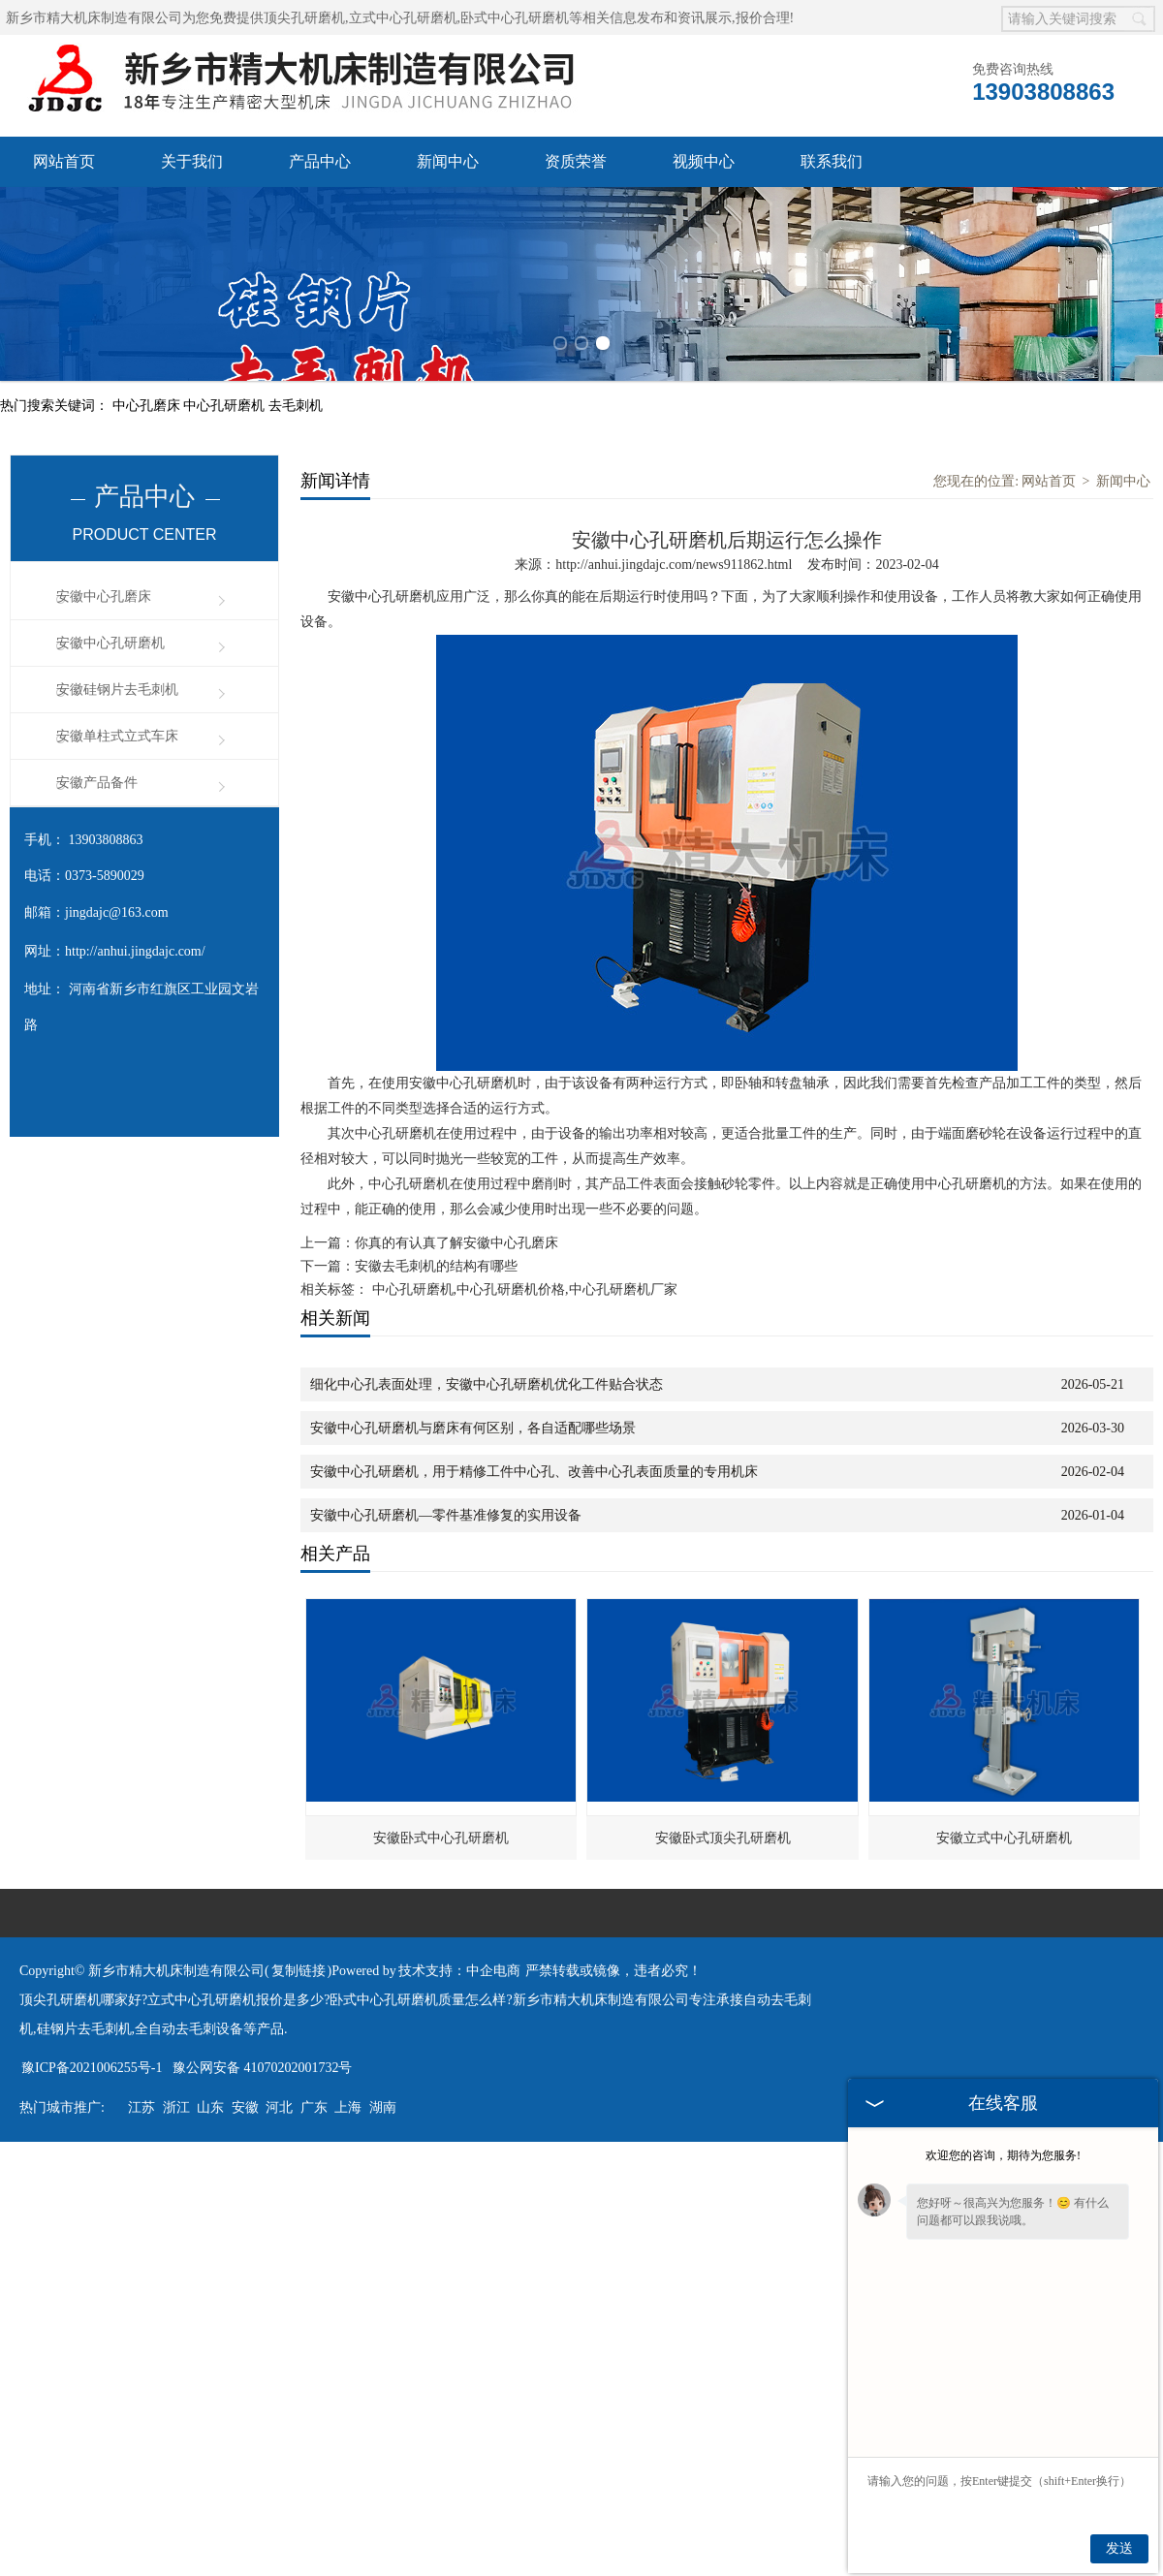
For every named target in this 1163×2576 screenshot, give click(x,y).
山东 (210, 2107)
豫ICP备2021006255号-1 (91, 2067)
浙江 (176, 2107)
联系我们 (832, 161)
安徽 (245, 2107)
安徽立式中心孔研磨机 (1004, 1838)
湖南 (382, 2107)
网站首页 (64, 161)
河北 (279, 2107)
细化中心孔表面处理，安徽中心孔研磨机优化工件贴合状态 (486, 1384)
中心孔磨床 (148, 405)
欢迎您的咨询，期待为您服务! (1003, 2155)
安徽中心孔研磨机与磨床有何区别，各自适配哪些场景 (473, 1428)
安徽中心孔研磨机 (110, 643)
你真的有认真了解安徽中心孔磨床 (456, 1243)
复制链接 (298, 1970)
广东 (314, 2107)
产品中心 (320, 161)
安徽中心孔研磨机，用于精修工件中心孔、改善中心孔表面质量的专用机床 (534, 1471)
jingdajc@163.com (117, 912)
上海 (347, 2107)
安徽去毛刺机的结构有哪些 (436, 1266)
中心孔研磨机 (225, 405)
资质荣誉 (576, 161)
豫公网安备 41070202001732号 (263, 2067)
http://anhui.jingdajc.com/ (135, 951)
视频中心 (704, 161)
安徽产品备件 (97, 782)
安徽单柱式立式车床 (117, 736)
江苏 (141, 2107)
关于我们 (192, 161)
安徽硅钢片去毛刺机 (117, 689)
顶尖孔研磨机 (304, 18)
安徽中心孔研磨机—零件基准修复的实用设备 (446, 1515)
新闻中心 (448, 161)
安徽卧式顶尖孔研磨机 (723, 1838)
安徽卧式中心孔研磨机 (441, 1838)
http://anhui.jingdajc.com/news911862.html (673, 564)
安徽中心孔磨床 (103, 596)
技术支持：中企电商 (459, 1970)
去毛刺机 (295, 405)
